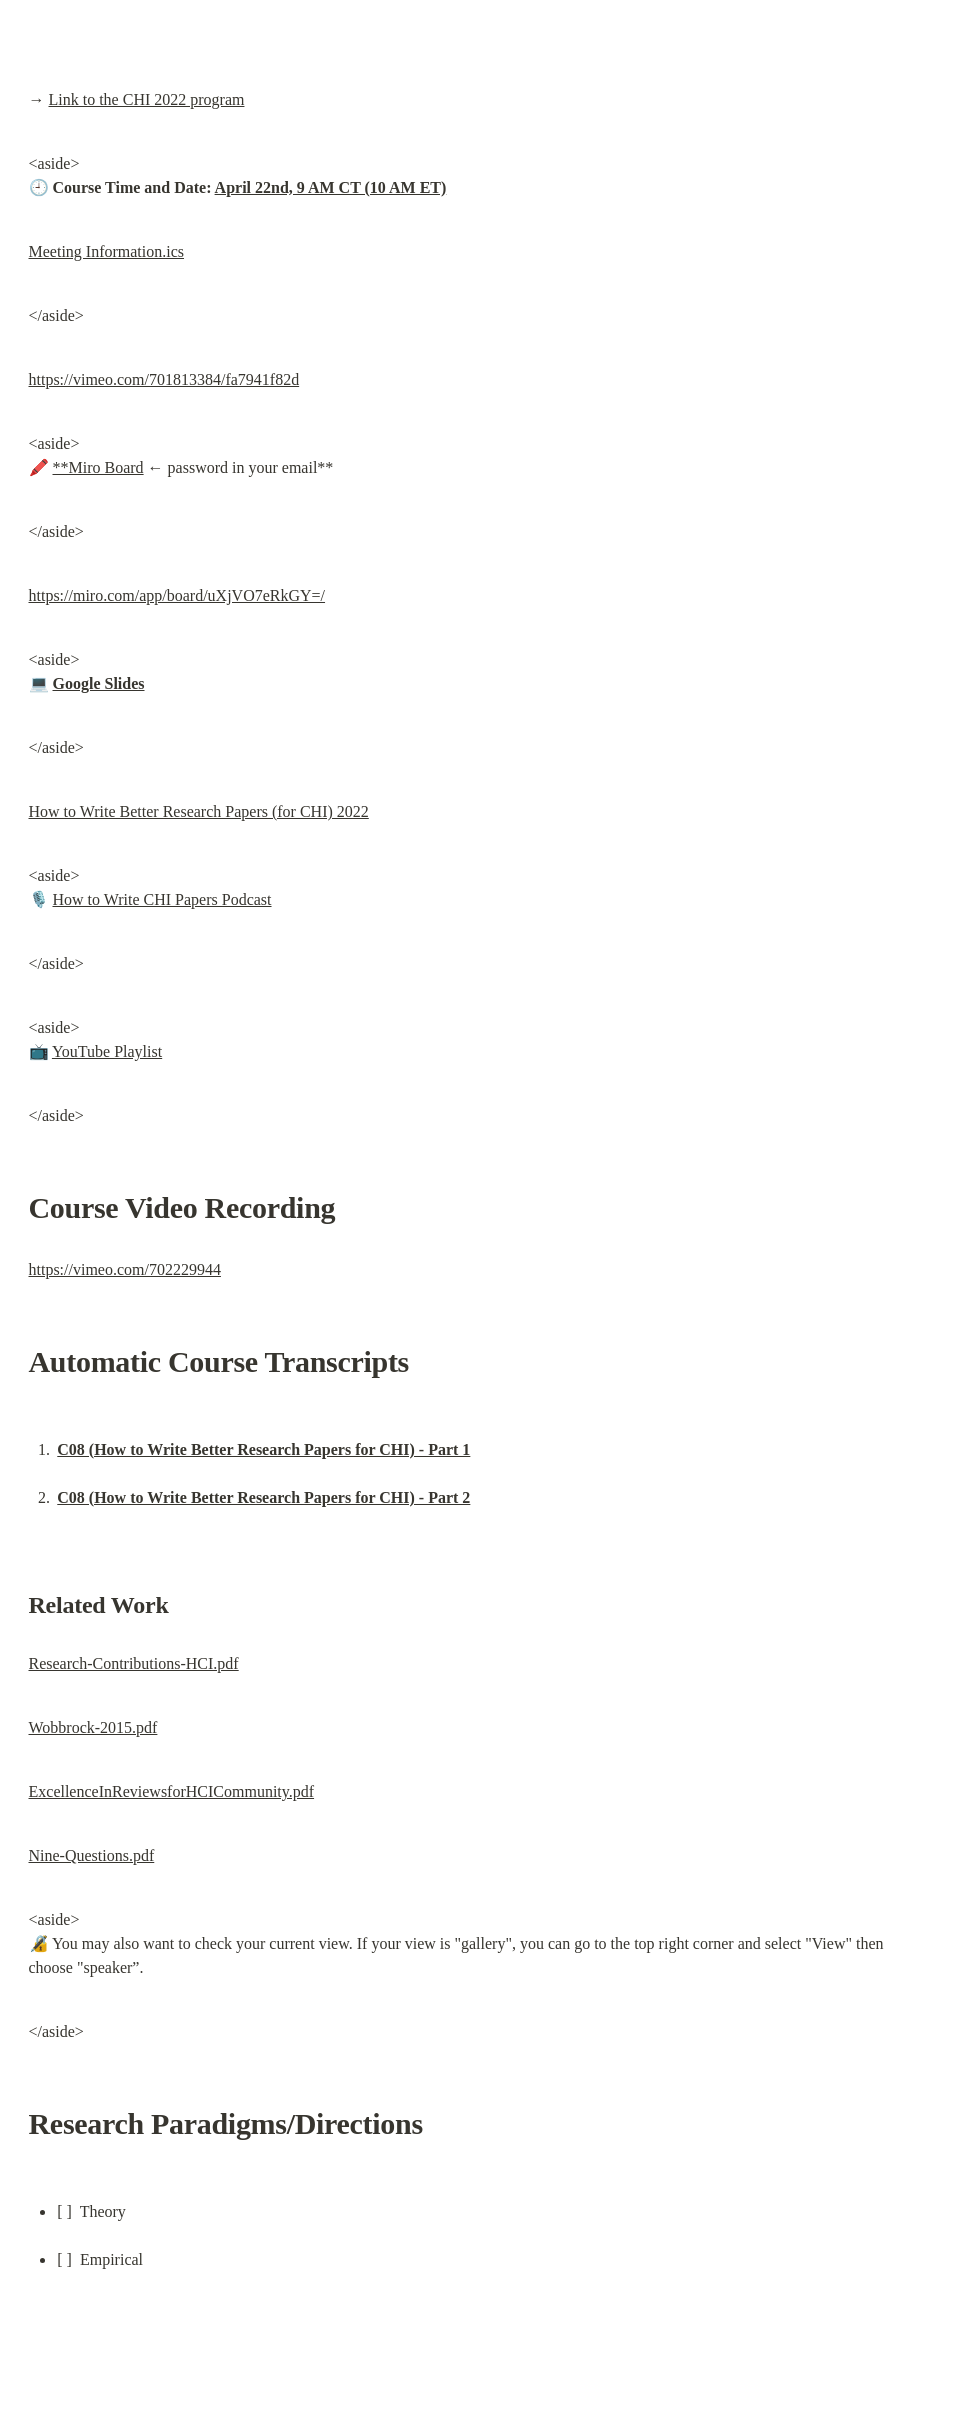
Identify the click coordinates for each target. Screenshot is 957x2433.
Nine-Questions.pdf (92, 1855)
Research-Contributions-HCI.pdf (134, 1663)
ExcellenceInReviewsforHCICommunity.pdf (172, 1791)
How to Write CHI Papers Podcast (162, 899)
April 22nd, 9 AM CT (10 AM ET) (331, 187)
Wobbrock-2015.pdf (93, 1727)
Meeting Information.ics (107, 251)
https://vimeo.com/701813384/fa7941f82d (164, 379)
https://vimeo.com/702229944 (125, 1269)
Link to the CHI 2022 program (147, 99)
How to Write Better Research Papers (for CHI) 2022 (199, 811)
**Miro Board (98, 467)
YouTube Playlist (107, 1051)
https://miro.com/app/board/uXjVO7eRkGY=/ (177, 595)
